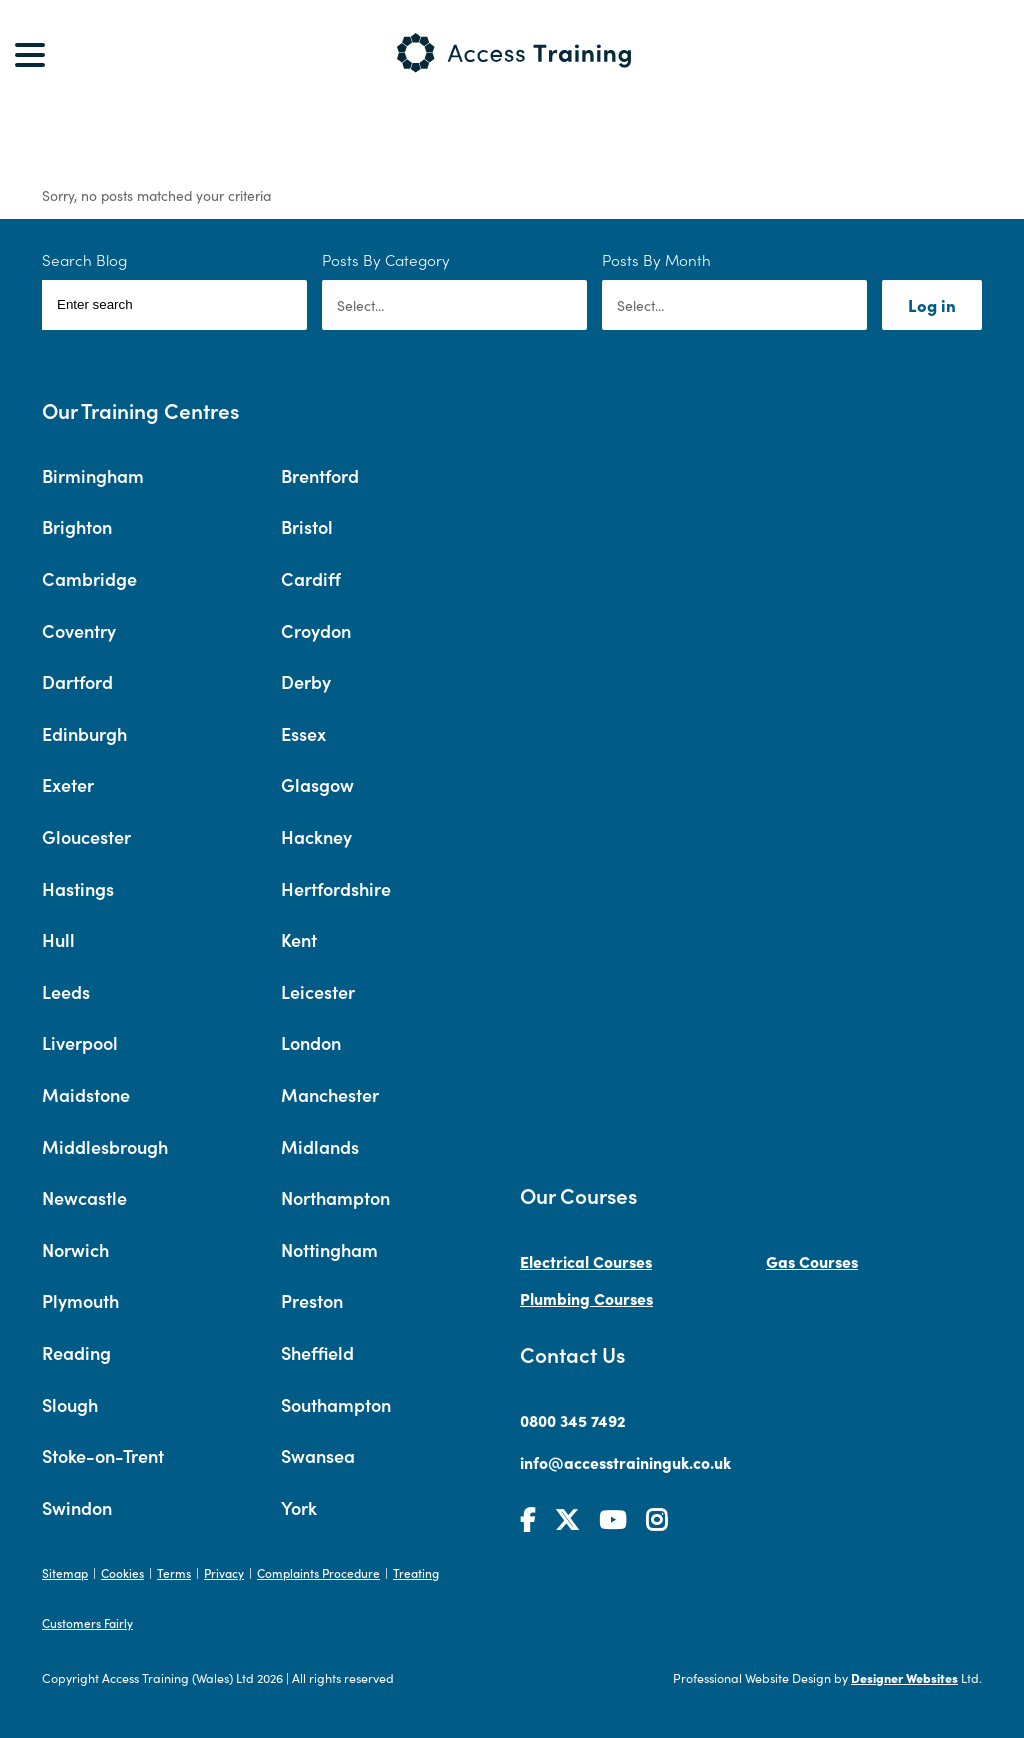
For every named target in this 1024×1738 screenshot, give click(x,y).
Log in (932, 305)
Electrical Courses (586, 1261)
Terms (174, 1572)
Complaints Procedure (318, 1572)
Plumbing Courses (586, 1298)
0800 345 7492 (573, 1420)
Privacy (224, 1572)
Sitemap (65, 1572)
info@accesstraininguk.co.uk (625, 1462)
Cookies (122, 1572)
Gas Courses (812, 1261)
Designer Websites (904, 1677)
